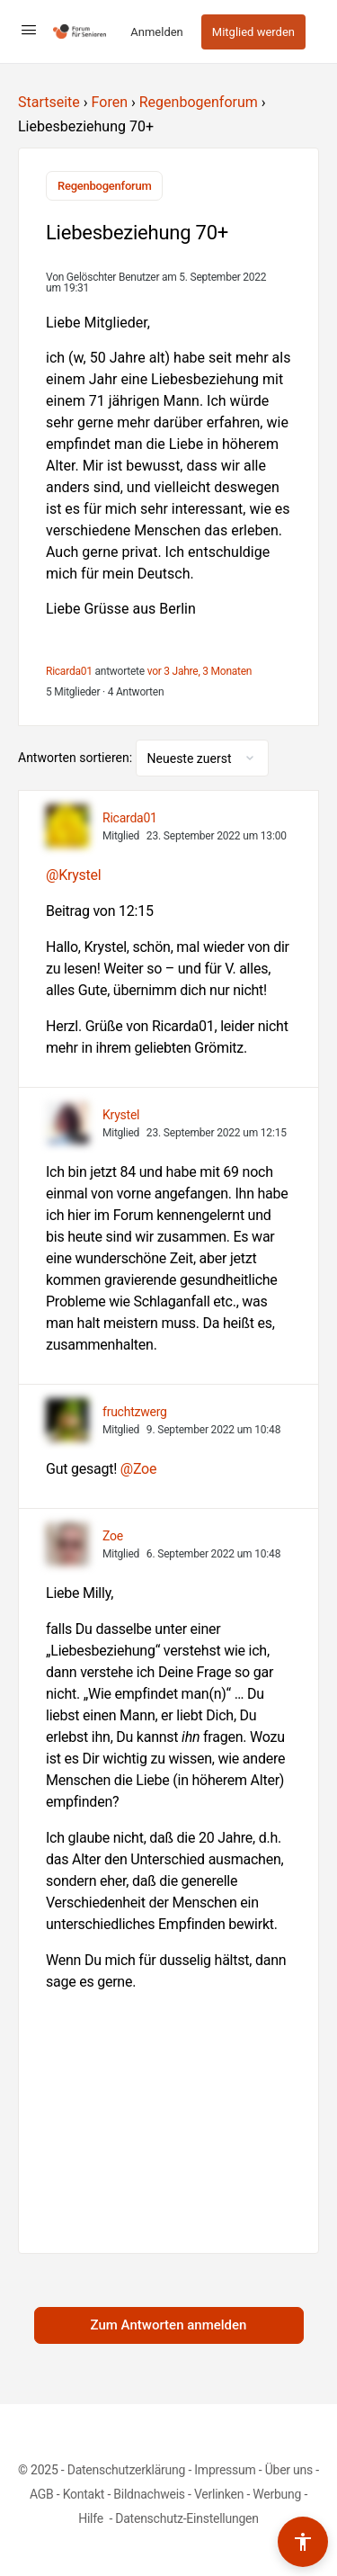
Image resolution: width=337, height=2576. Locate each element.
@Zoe (138, 1468)
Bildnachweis (149, 2494)
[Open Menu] (29, 29)
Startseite (49, 102)
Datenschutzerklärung (126, 2470)
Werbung (277, 2494)
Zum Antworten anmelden (169, 2325)
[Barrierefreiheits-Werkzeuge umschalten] (303, 2542)
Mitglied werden (253, 32)
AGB (42, 2494)
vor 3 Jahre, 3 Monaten (200, 671)
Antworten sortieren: (77, 757)
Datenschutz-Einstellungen (187, 2518)
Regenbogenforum (198, 102)
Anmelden (156, 32)
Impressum (224, 2470)
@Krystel (74, 875)
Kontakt (84, 2494)
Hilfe (92, 2518)
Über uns (289, 2470)
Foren (110, 102)
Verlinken (219, 2494)
